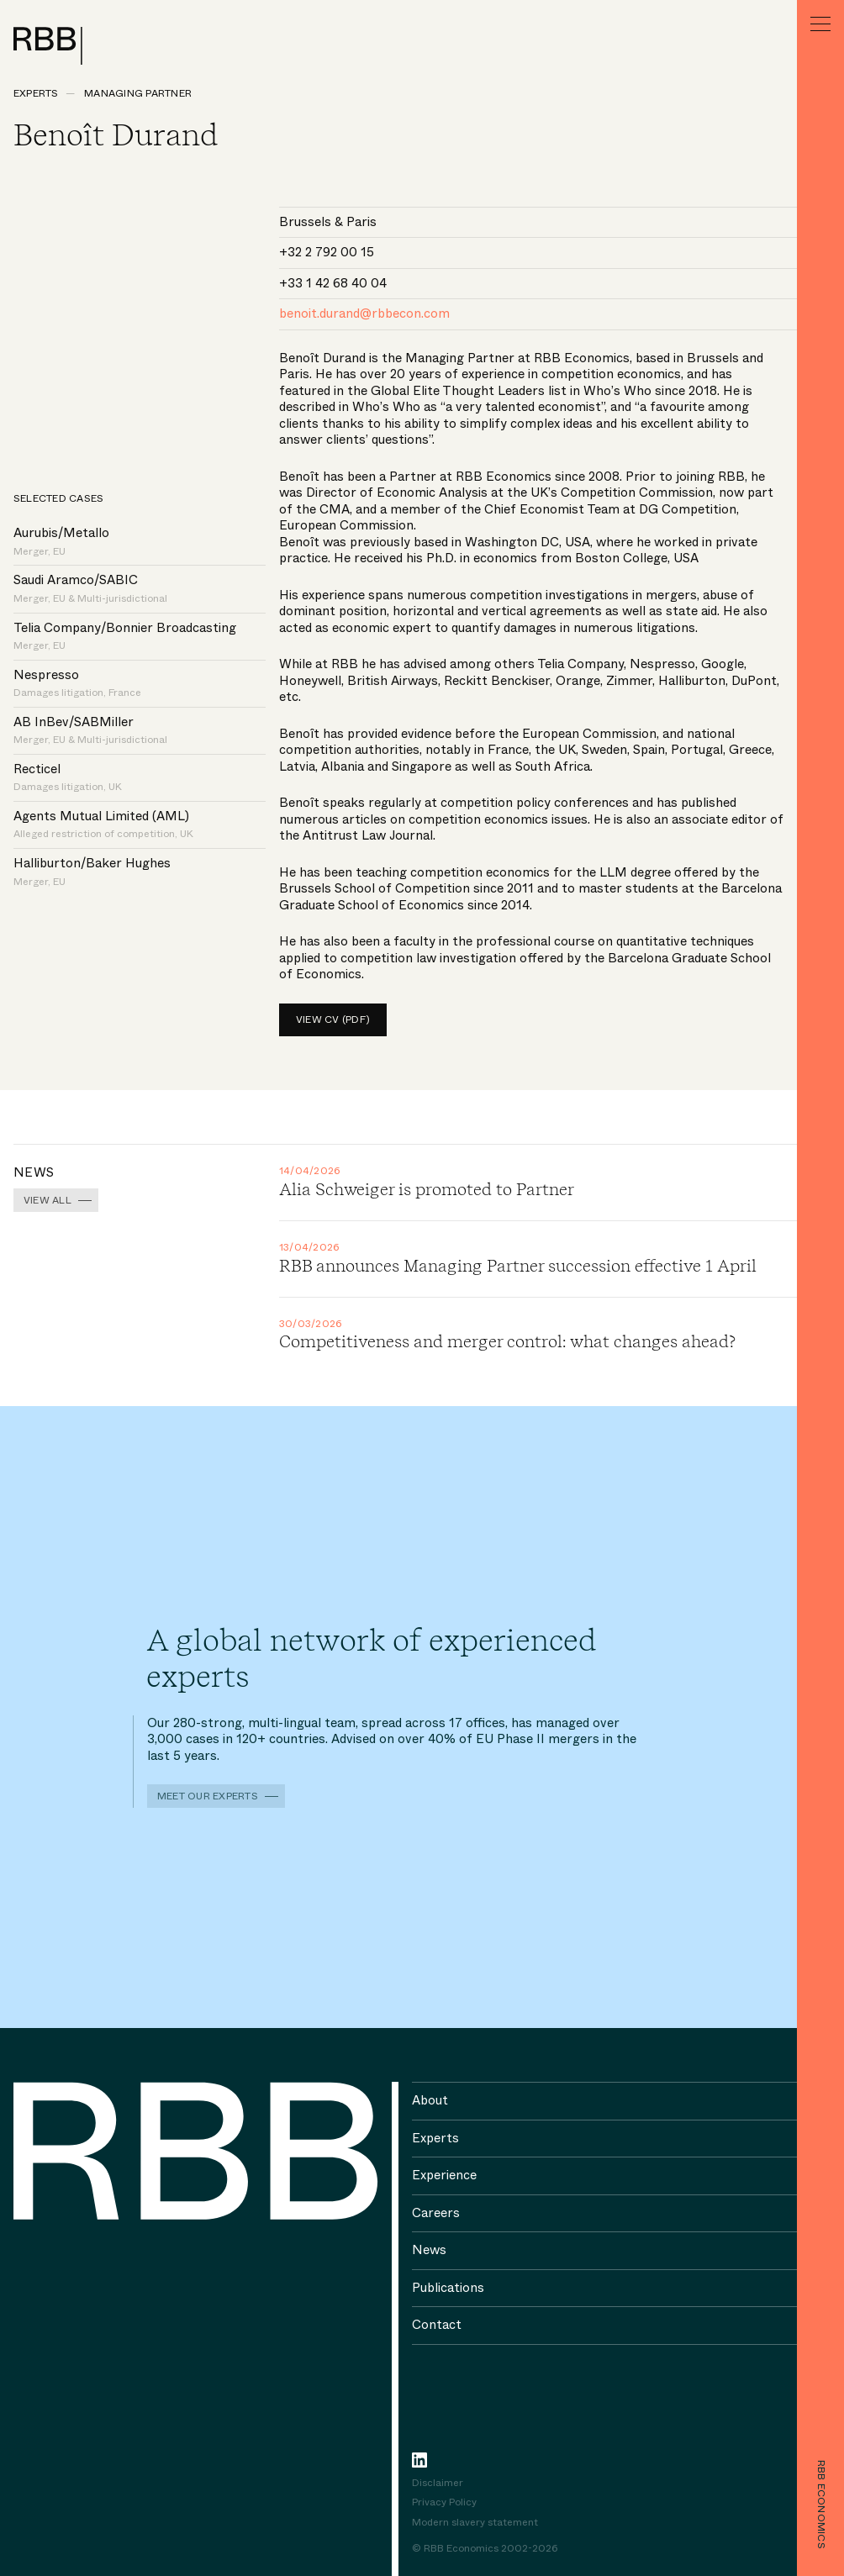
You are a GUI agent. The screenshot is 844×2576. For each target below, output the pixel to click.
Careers (436, 2213)
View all (47, 1200)
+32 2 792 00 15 (326, 252)
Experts (36, 93)
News (429, 2250)
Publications (448, 2287)
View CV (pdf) (333, 1019)
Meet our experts (207, 1796)
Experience (444, 2175)
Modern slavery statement (475, 2523)
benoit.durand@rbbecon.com (364, 313)
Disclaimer (437, 2483)
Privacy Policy (444, 2503)
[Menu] (820, 23)
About (430, 2100)
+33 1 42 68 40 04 (333, 283)
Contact (437, 2324)
